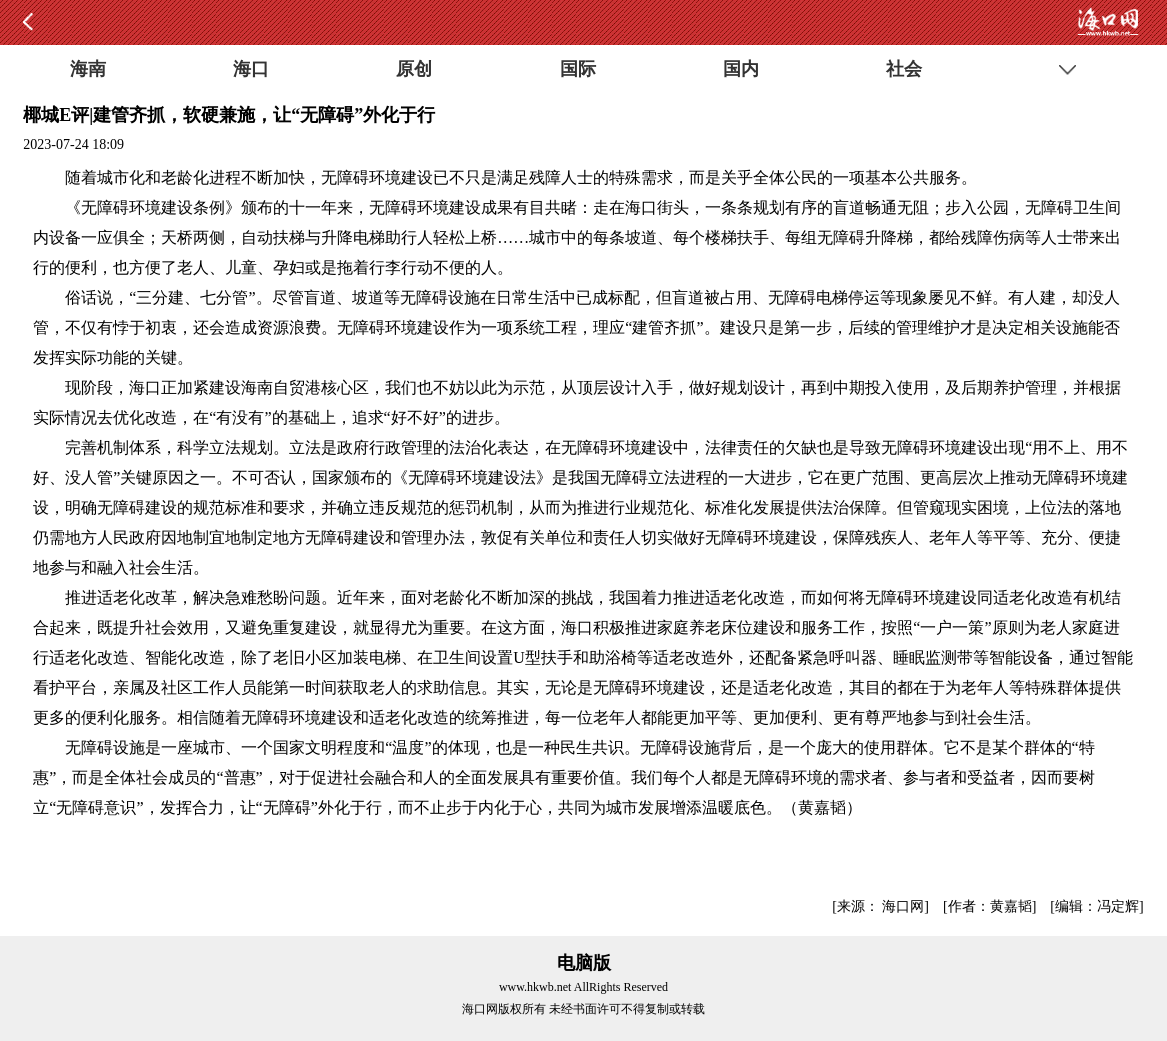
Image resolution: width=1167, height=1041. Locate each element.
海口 (251, 69)
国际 (578, 69)
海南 (88, 69)
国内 (741, 69)
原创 (414, 69)
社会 (904, 69)
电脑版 (584, 963)
